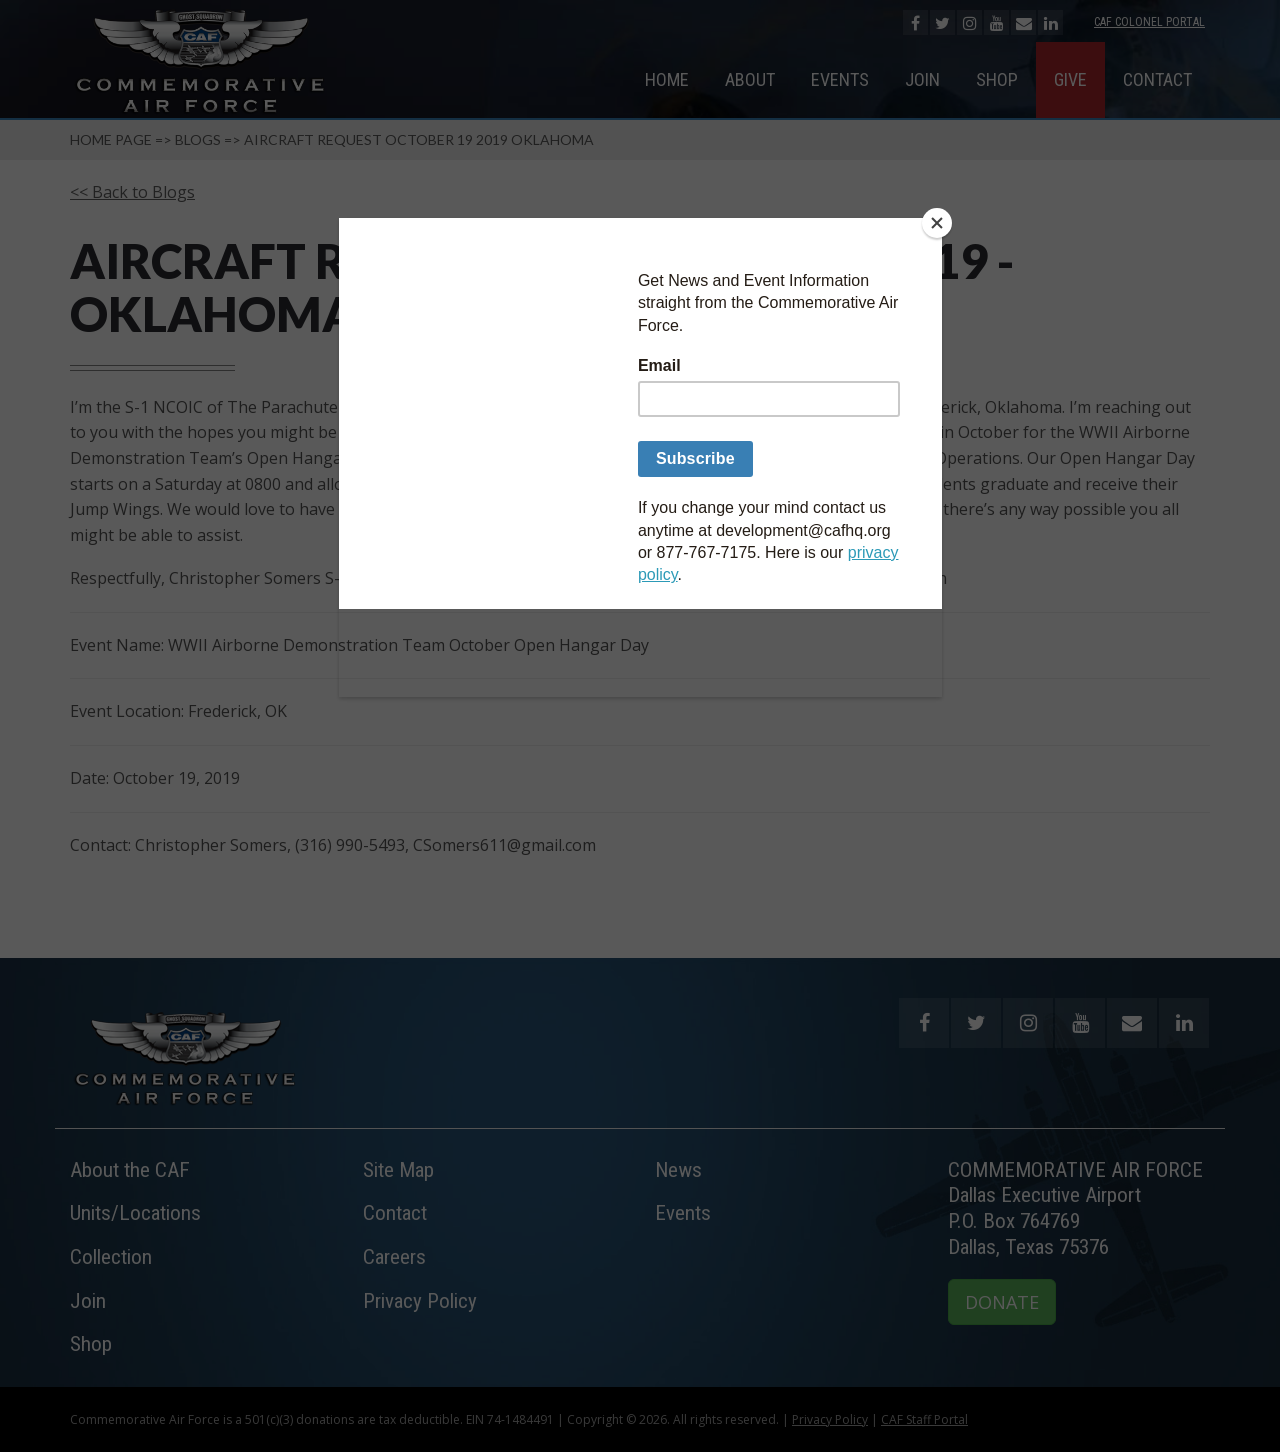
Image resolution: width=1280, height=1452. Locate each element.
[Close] (937, 223)
